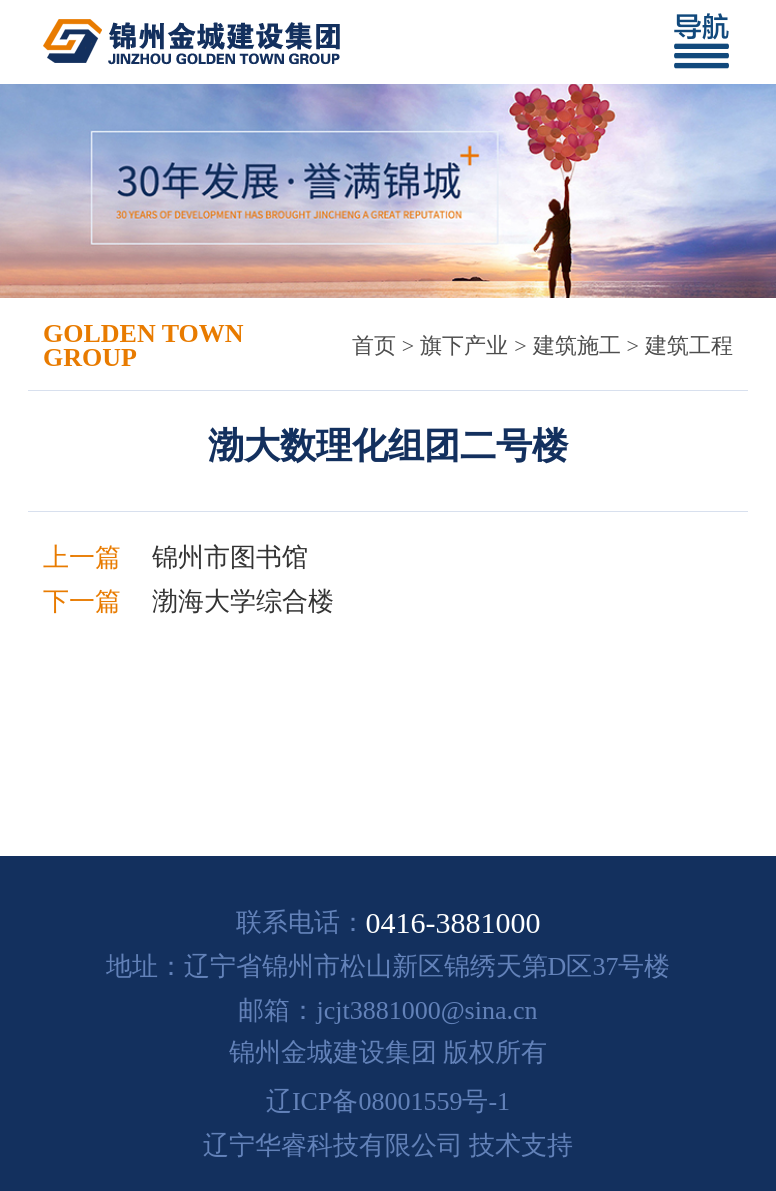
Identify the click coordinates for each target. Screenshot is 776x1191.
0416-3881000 (453, 922)
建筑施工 (577, 345)
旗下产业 (464, 345)
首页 (374, 345)
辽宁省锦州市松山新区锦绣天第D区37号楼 (427, 966)
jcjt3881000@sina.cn (426, 1010)
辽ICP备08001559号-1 (388, 1101)
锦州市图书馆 (230, 557)
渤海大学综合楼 (243, 601)
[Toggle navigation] (709, 42)
